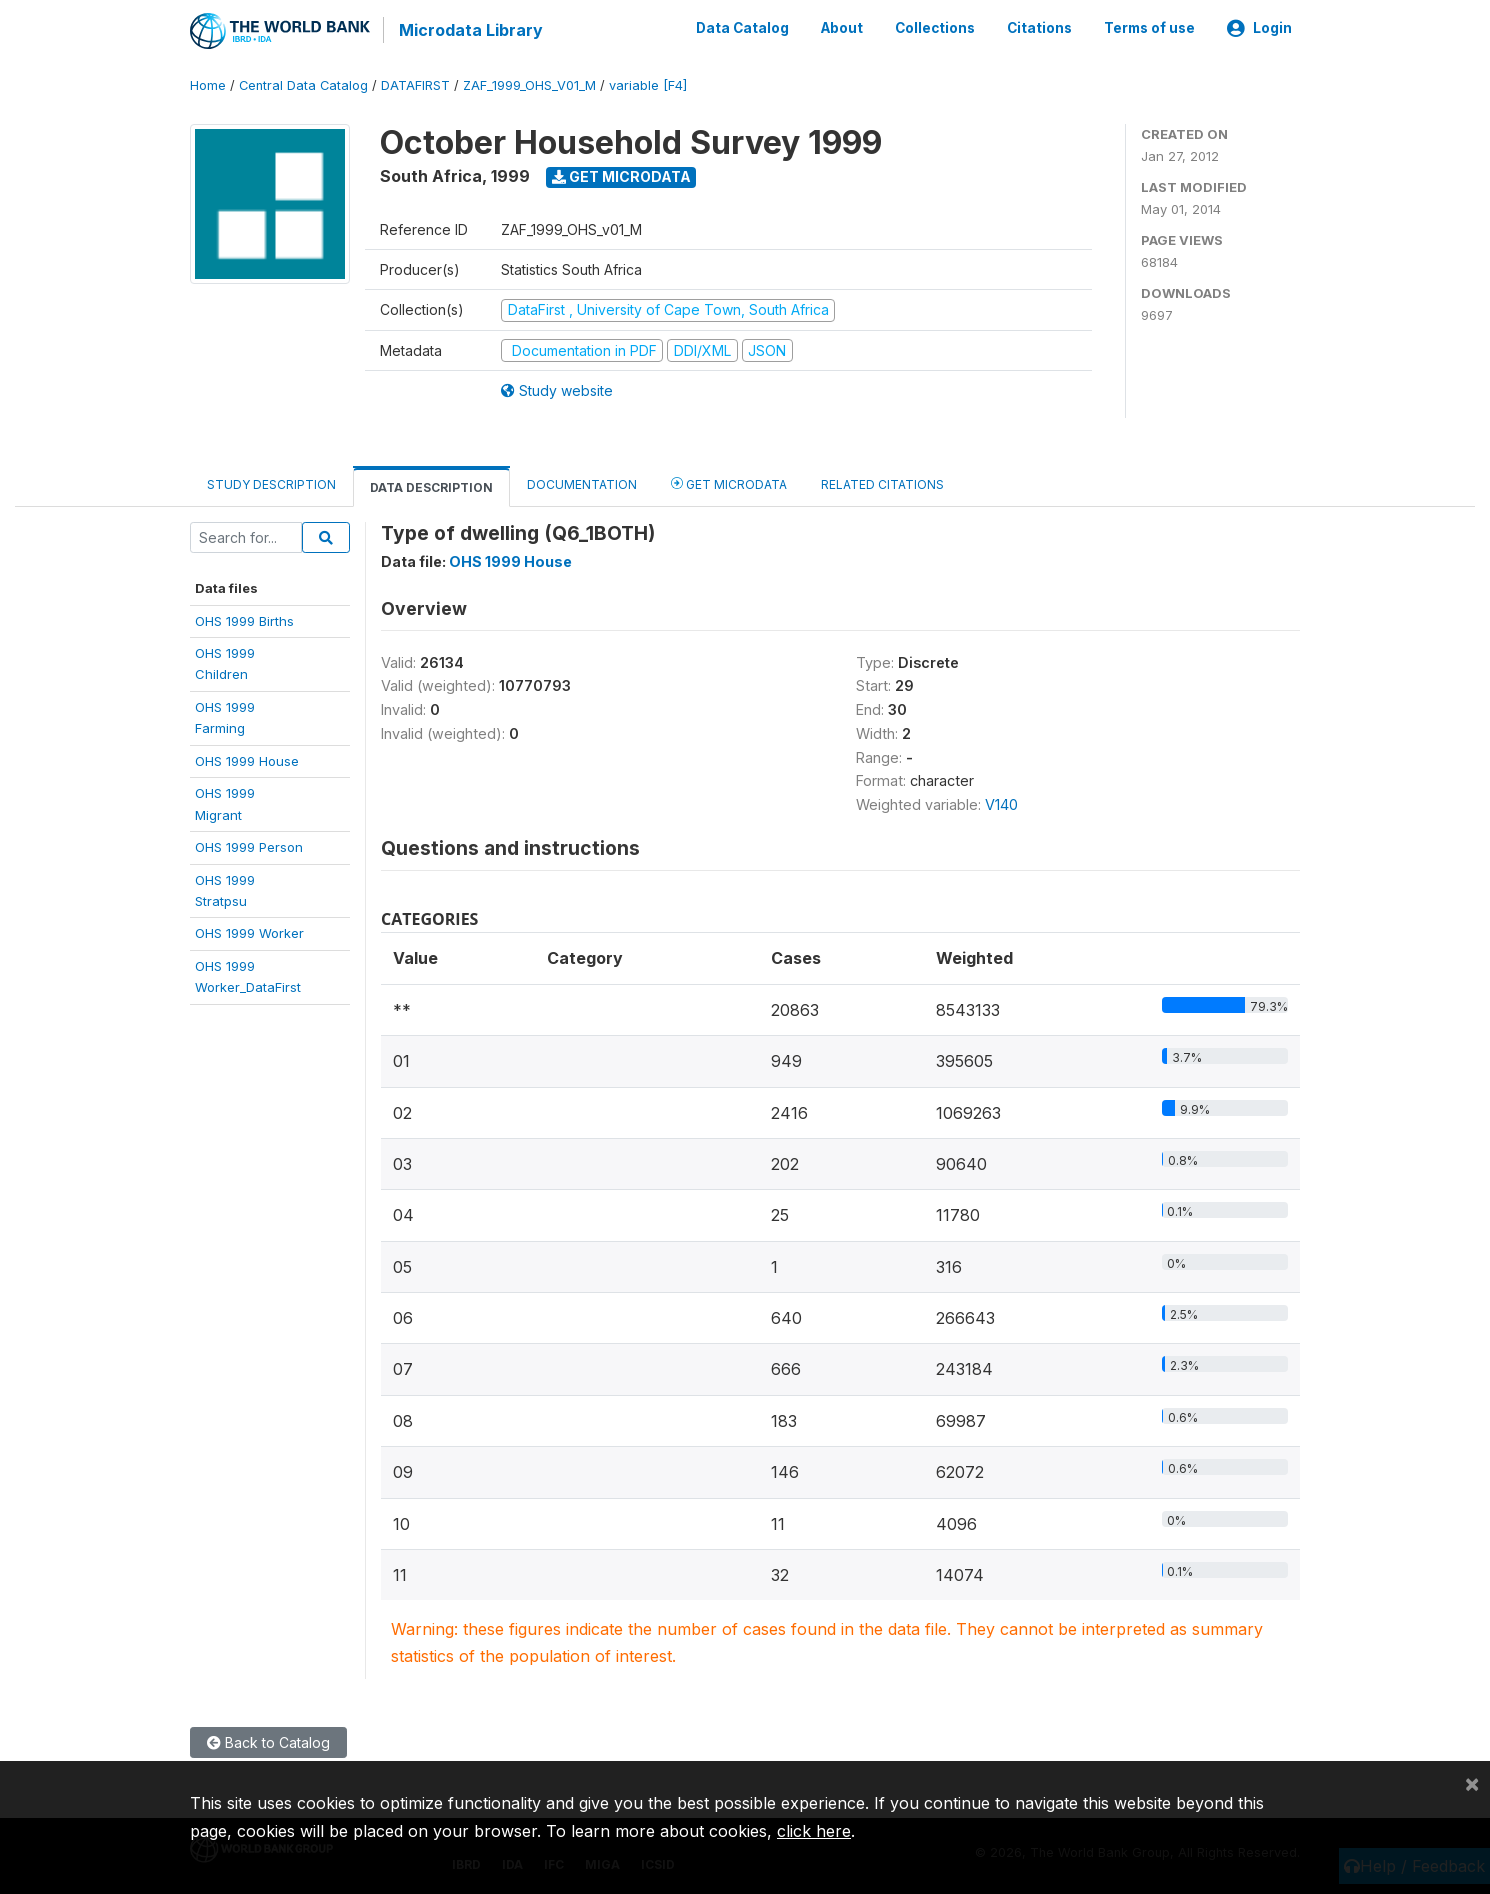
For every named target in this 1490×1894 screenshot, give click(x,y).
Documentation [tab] (582, 483)
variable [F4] (648, 84)
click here (814, 1831)
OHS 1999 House (247, 759)
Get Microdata (621, 175)
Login (1259, 28)
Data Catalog (742, 28)
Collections (935, 28)
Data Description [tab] (431, 486)
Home (208, 84)
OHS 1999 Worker (249, 932)
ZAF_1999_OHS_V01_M (529, 84)
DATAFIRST (415, 84)
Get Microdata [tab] (729, 482)
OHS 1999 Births (244, 619)
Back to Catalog (268, 1741)
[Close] (1472, 1783)
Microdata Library (470, 30)
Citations (1039, 28)
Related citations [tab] (882, 483)
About (842, 28)
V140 (1001, 803)
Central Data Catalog (303, 84)
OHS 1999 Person (249, 846)
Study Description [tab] (271, 483)
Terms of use (1149, 28)
